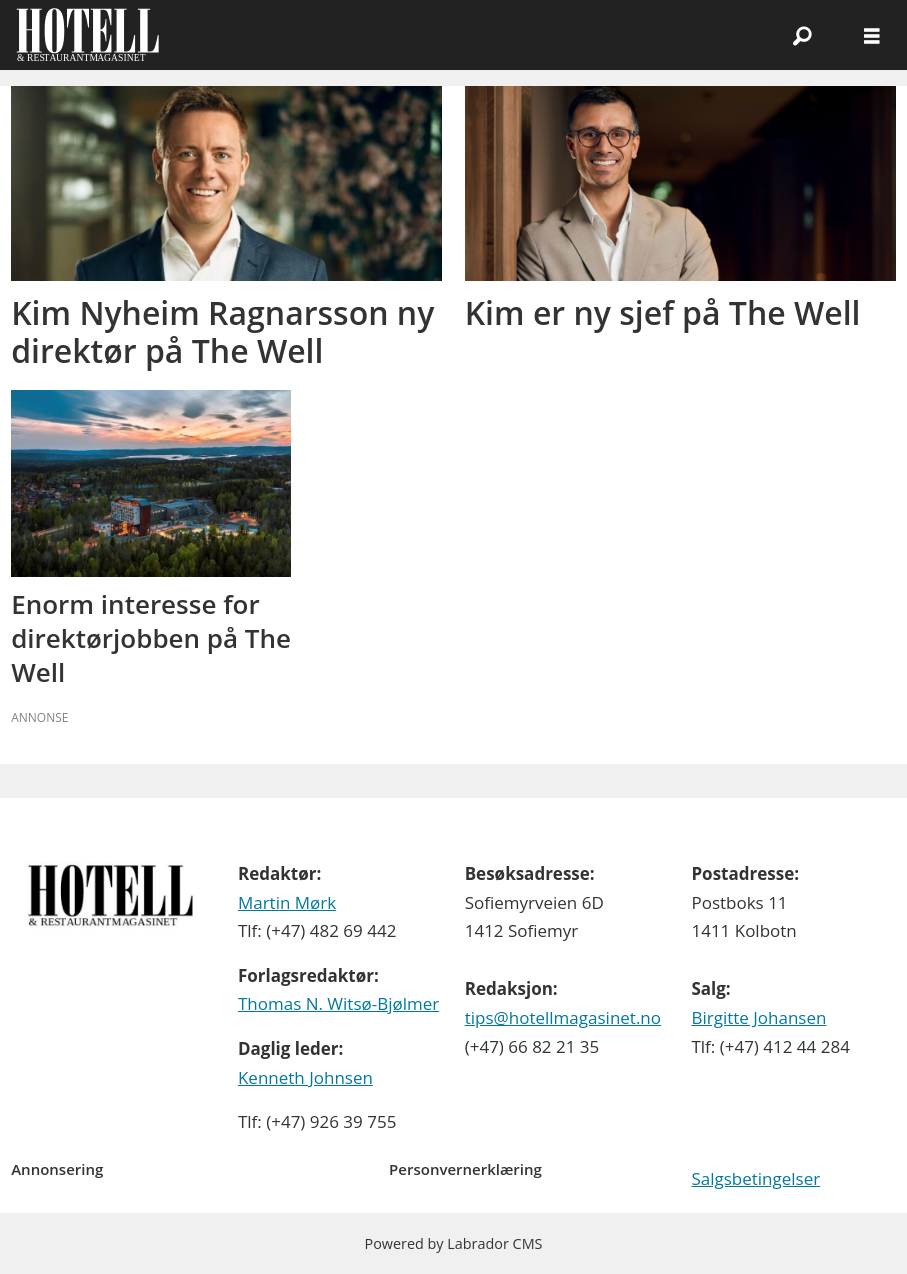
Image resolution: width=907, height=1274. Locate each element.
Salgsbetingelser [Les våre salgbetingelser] (755, 1178)
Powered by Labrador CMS (454, 1243)
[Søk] (802, 35)
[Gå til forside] (87, 35)
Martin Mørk (287, 902)
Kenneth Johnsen (305, 1077)
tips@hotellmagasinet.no (563, 1017)
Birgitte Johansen (758, 1017)
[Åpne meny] (872, 35)
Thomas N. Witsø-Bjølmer (338, 1003)
